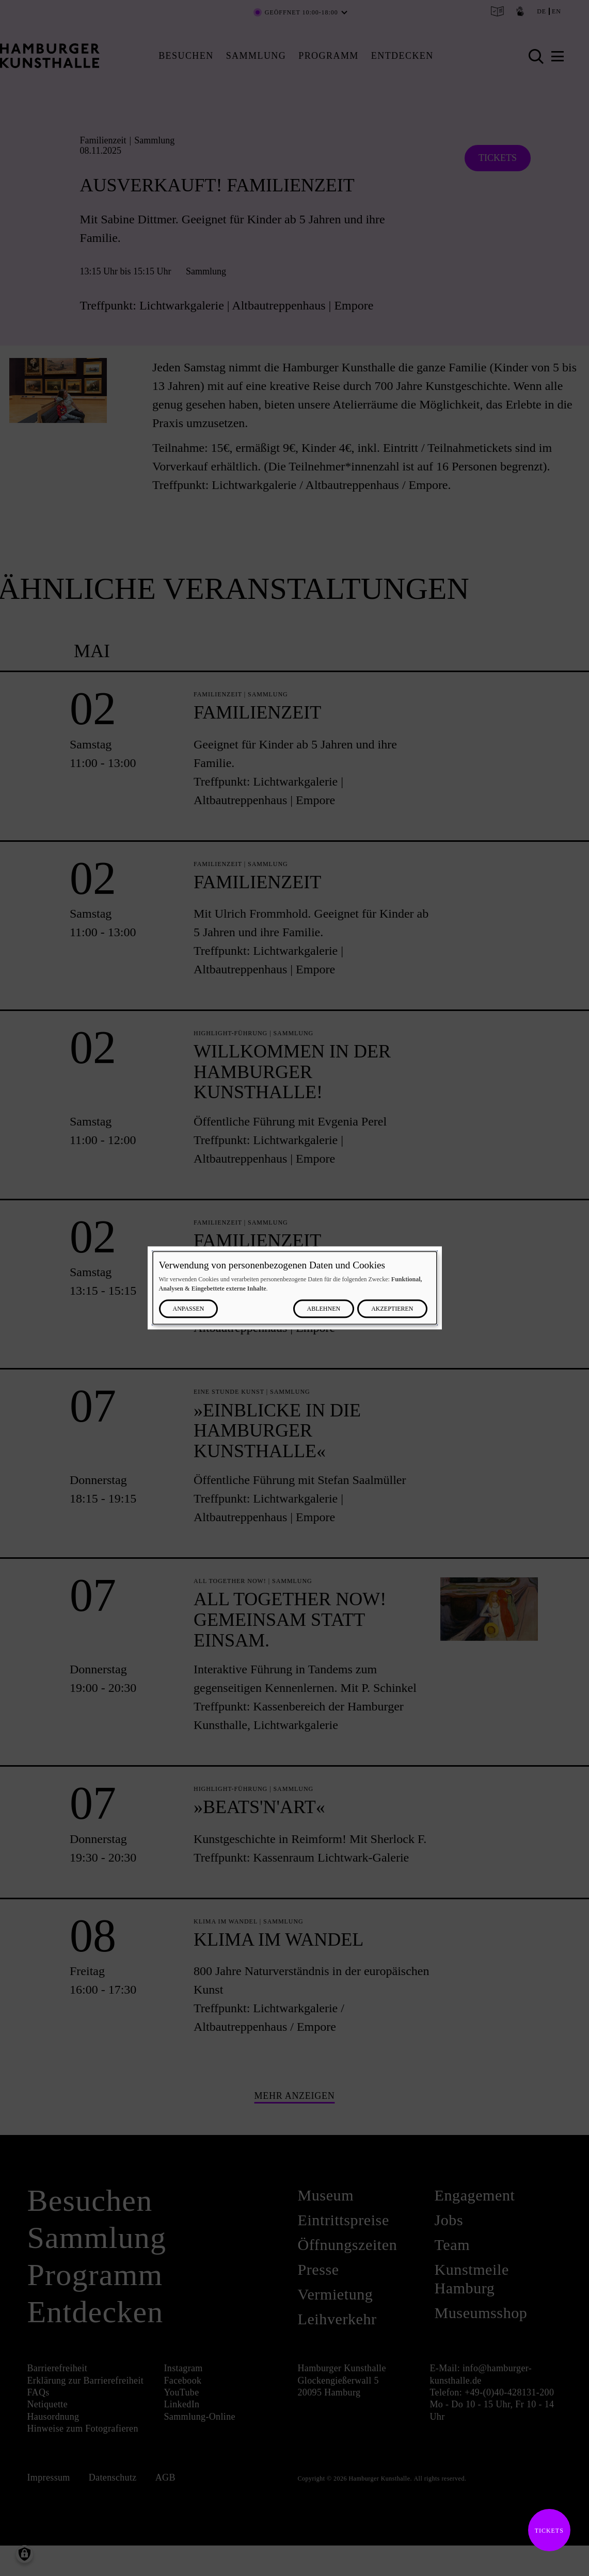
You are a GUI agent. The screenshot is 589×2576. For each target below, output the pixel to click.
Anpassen (188, 1309)
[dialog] (295, 1287)
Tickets (546, 2530)
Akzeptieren (392, 1309)
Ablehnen (324, 1309)
